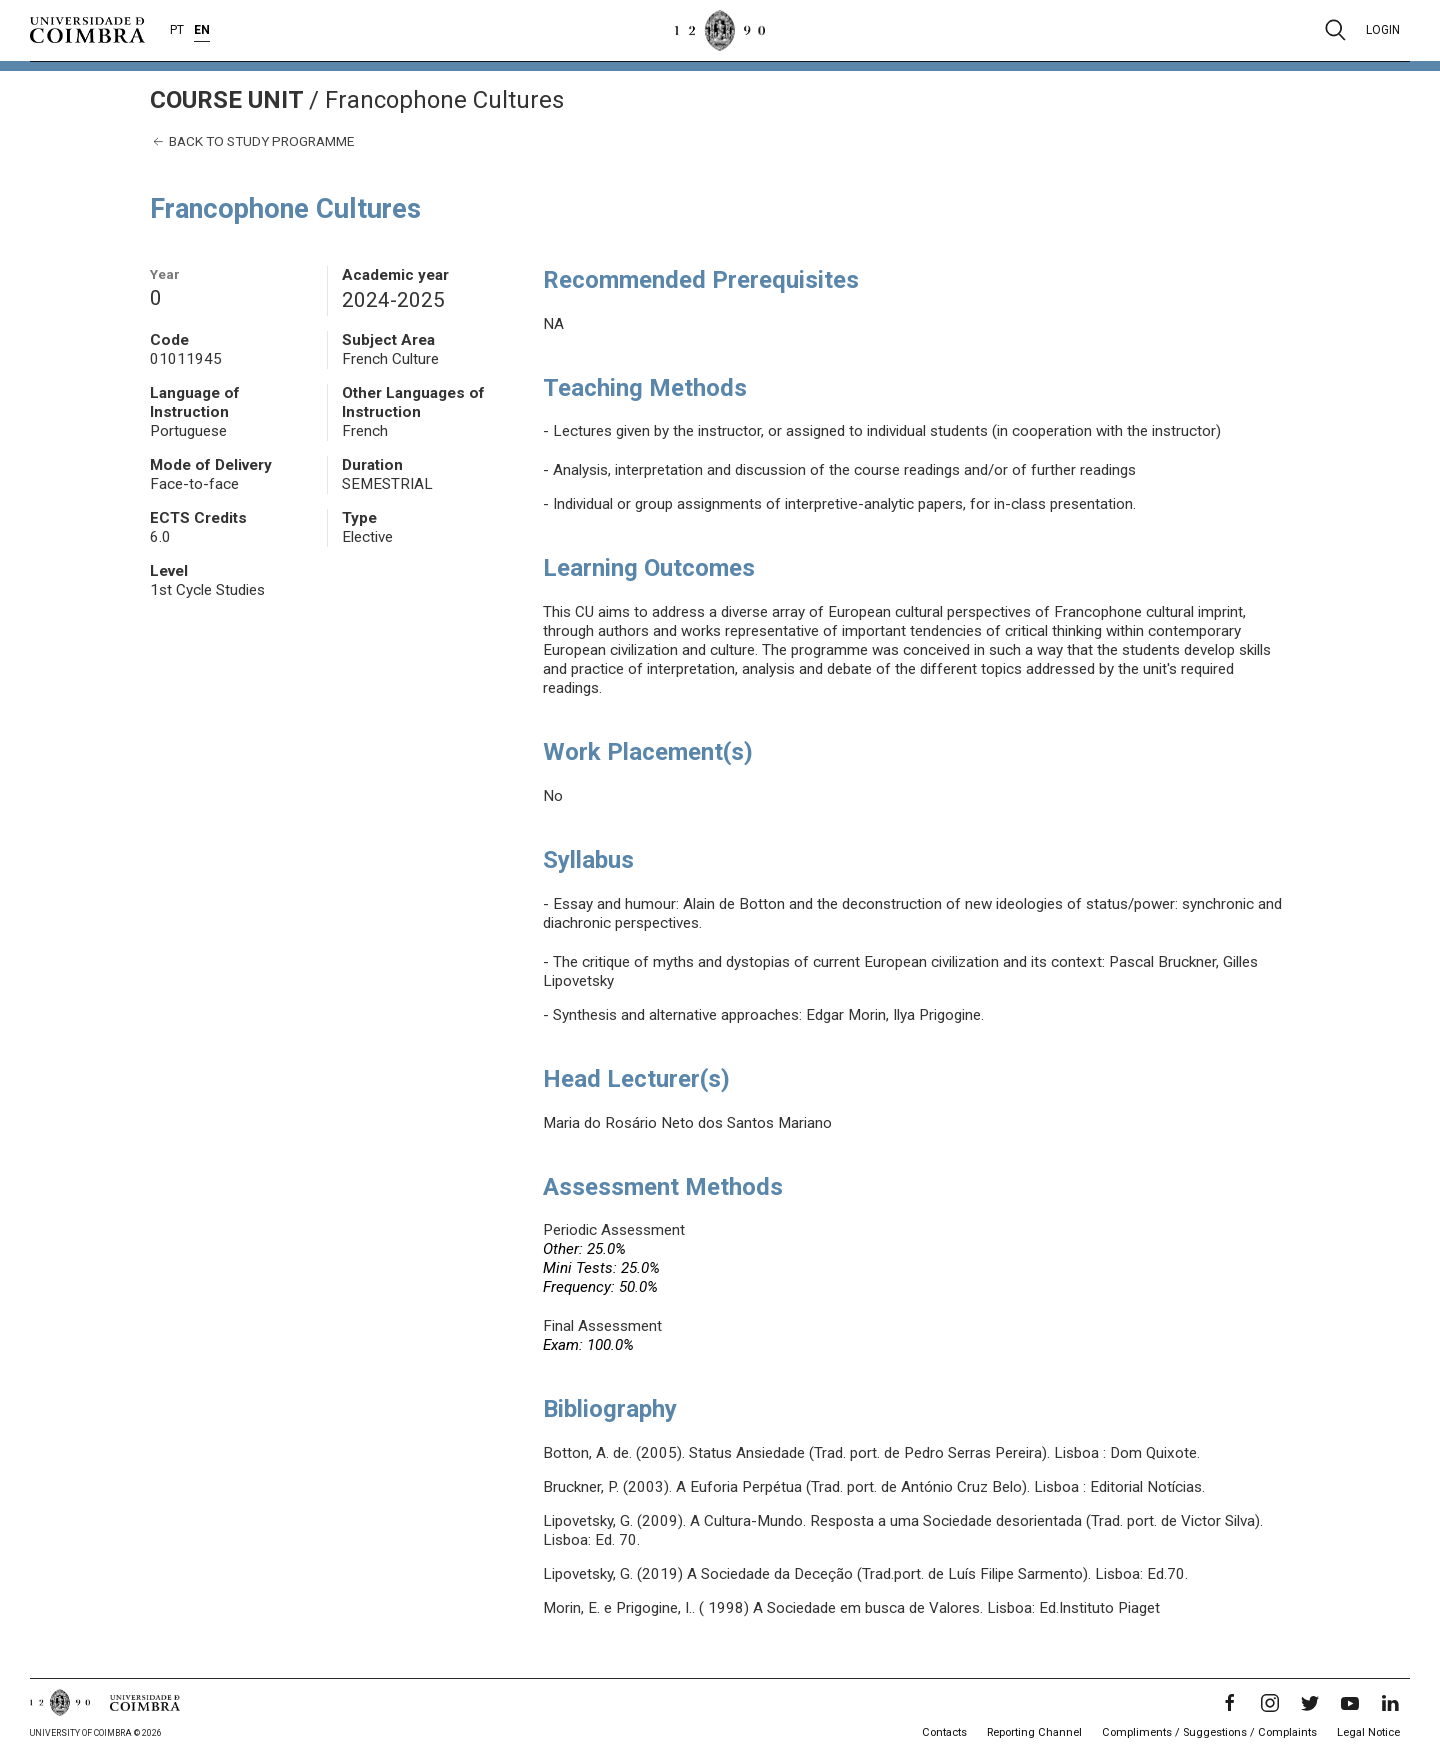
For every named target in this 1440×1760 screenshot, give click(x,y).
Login (1383, 30)
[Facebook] (1230, 1703)
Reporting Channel (1034, 1732)
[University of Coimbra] (87, 29)
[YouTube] (1350, 1703)
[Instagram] (1270, 1703)
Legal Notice (1368, 1732)
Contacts (944, 1732)
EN (202, 30)
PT (177, 30)
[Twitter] (1310, 1703)
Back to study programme (252, 141)
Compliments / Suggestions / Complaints (1209, 1732)
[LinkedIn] (1390, 1703)
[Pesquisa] (1335, 30)
